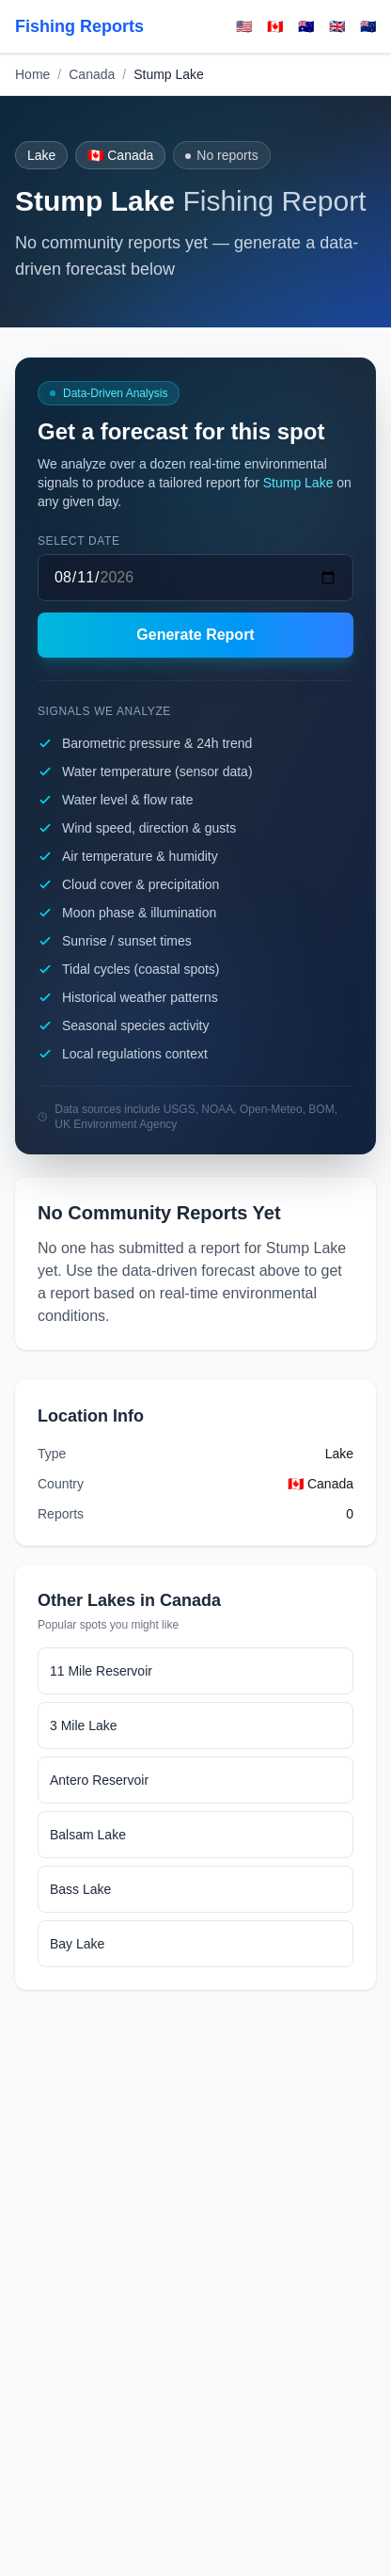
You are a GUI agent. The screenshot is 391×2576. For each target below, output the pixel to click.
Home (32, 74)
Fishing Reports (79, 26)
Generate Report (195, 635)
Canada (92, 74)
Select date (79, 541)
